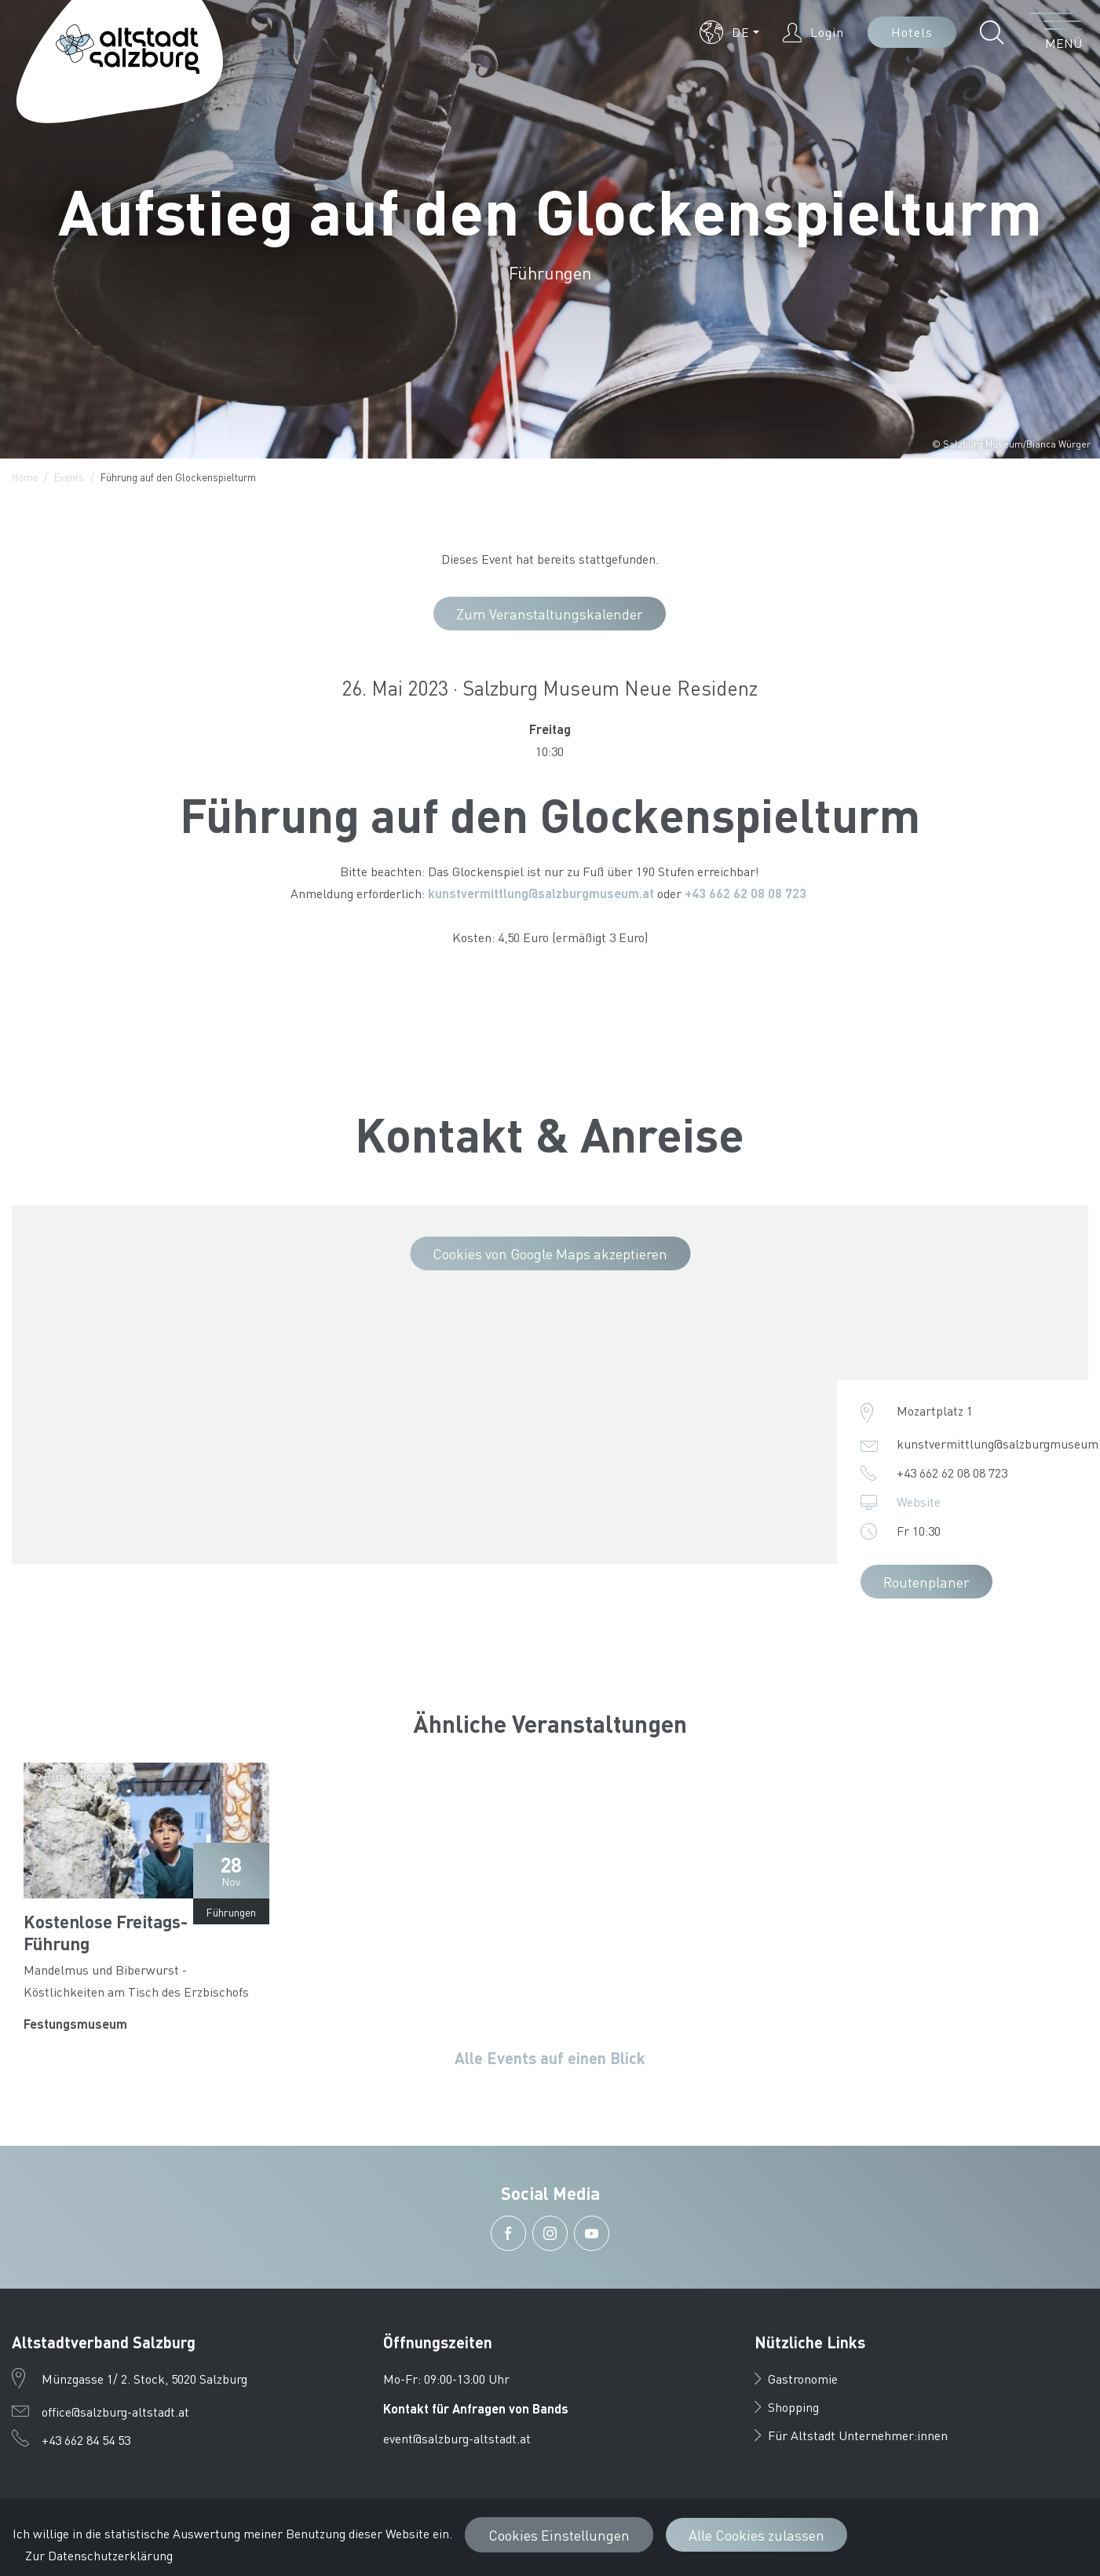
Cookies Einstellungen (559, 2535)
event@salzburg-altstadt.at (457, 2438)
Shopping (787, 2407)
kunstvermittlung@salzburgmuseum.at (541, 893)
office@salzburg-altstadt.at (115, 2411)
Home (25, 477)
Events (69, 477)
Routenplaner (926, 1582)
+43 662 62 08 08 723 (747, 893)
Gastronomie (796, 2378)
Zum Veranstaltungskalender (549, 614)
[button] (729, 32)
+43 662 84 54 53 (86, 2440)
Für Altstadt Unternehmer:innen (851, 2435)
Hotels (912, 32)
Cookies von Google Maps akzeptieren (550, 1253)
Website (919, 1501)
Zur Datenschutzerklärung (99, 2555)
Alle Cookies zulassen (756, 2535)
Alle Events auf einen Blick (550, 2058)
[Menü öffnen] (1056, 32)
